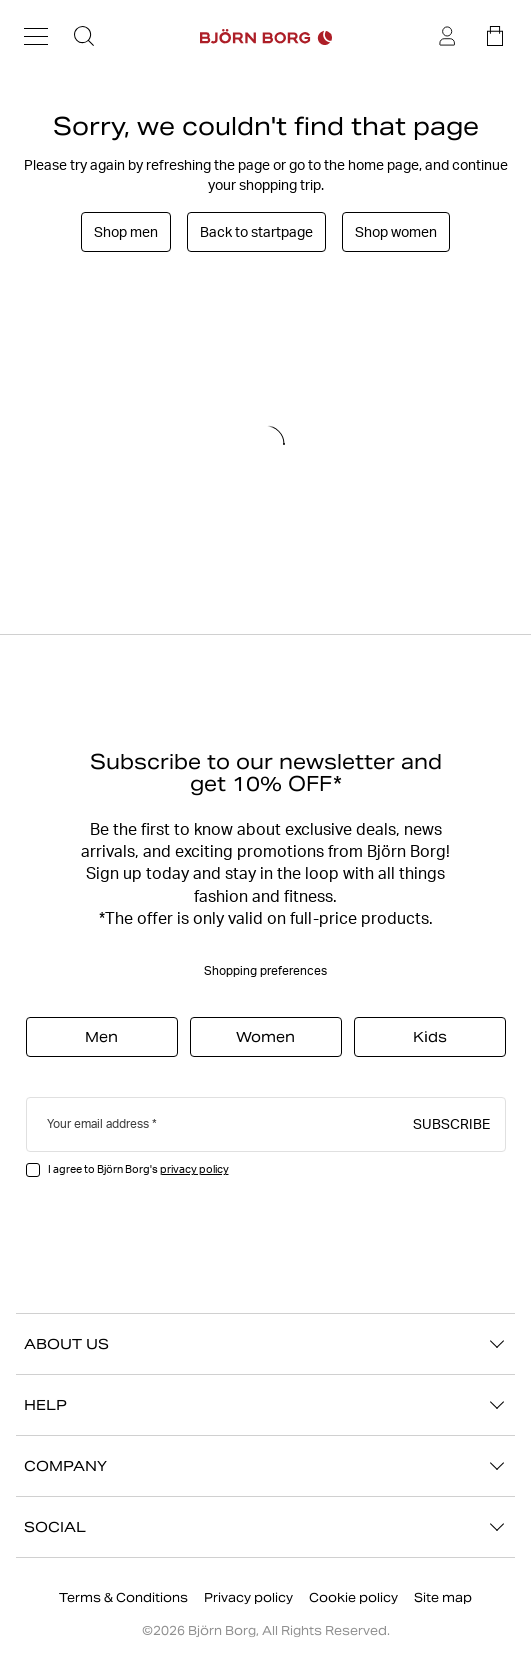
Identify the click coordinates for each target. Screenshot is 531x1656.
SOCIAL (265, 1527)
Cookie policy (353, 1597)
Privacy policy (248, 1597)
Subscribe (451, 1123)
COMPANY (265, 1466)
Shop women (396, 232)
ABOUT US (265, 1344)
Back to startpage (256, 232)
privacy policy (194, 1169)
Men (101, 1037)
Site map (443, 1597)
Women (265, 1037)
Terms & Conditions (123, 1597)
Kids (430, 1037)
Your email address (98, 1123)
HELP (265, 1405)
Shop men (126, 232)
